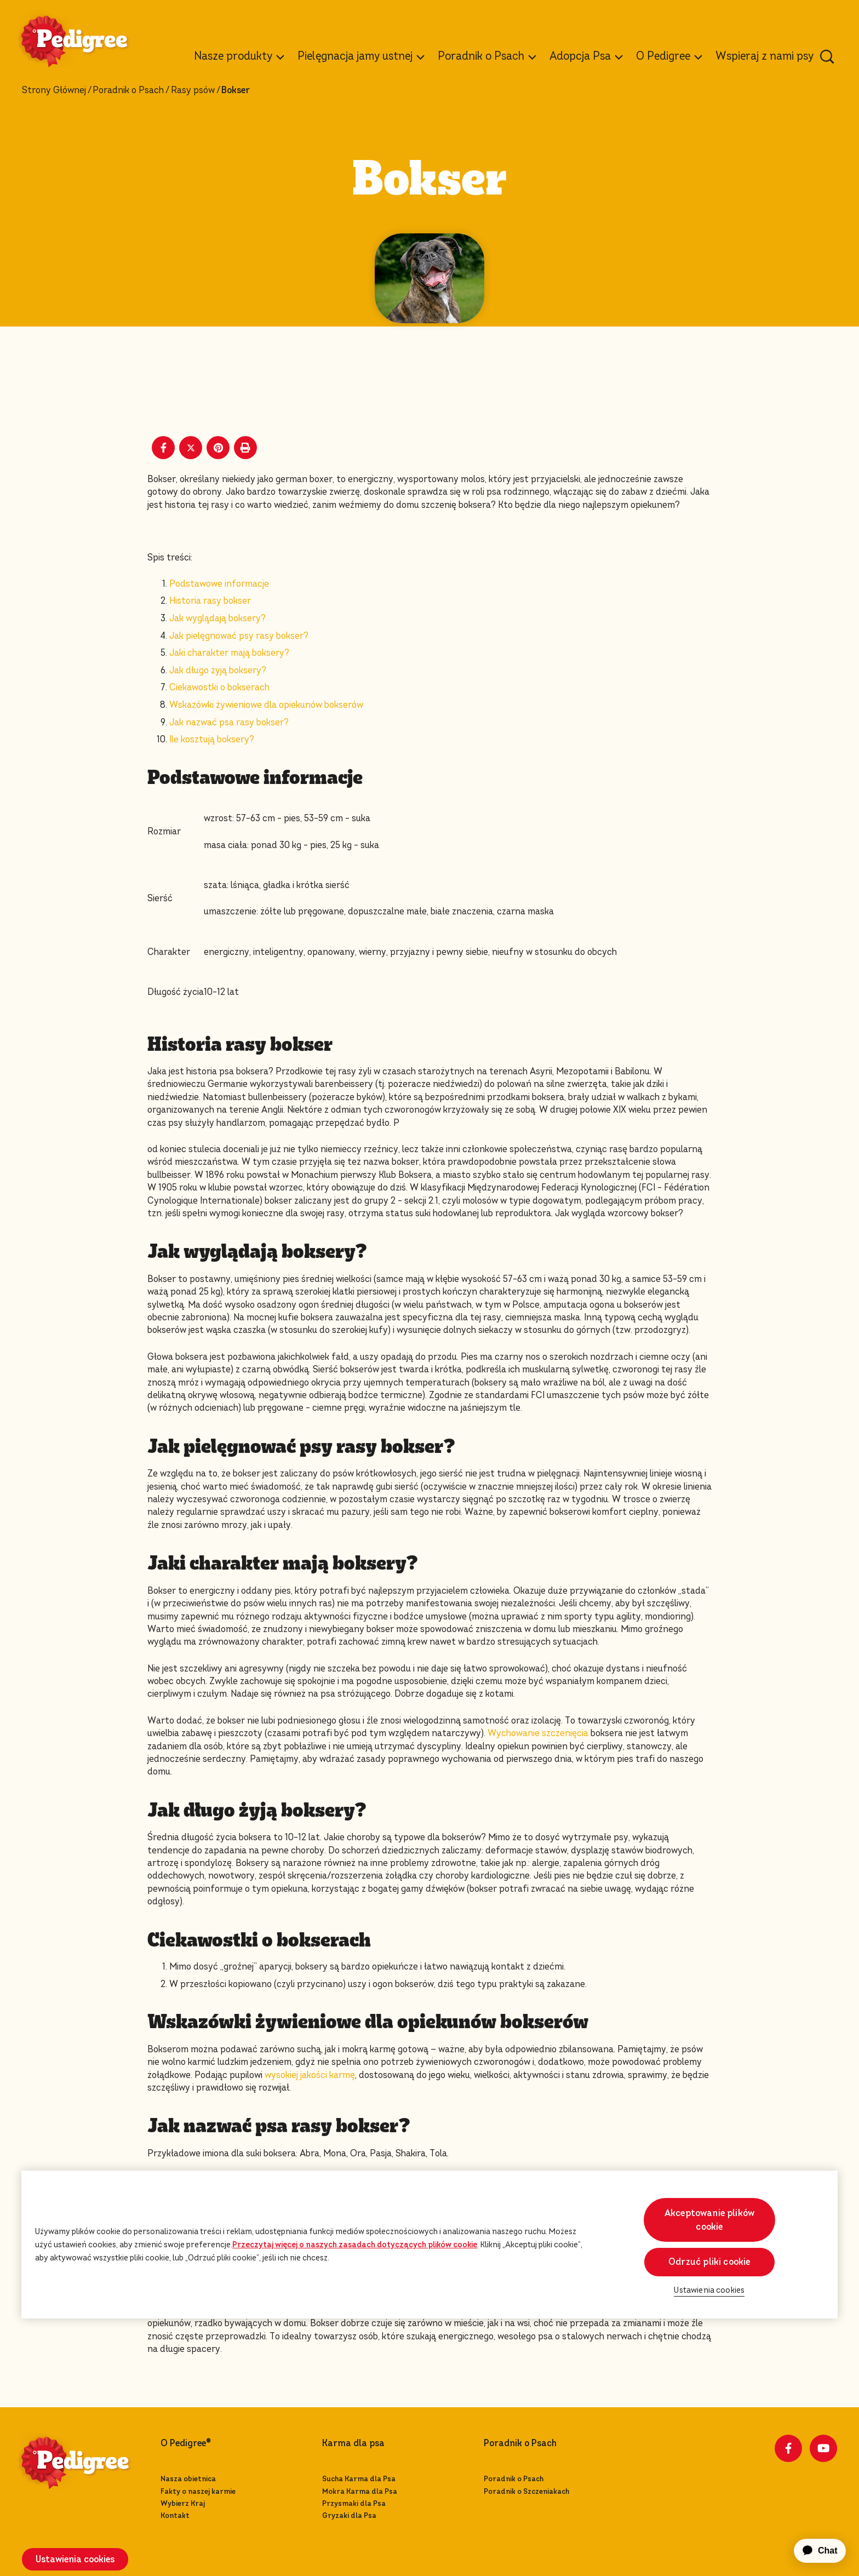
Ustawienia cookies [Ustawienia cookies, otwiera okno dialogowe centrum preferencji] (709, 2290)
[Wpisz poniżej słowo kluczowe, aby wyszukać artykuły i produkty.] (827, 56)
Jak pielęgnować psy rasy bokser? (238, 635)
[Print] (245, 447)
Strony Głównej (54, 90)
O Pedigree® (185, 2443)
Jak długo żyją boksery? (217, 670)
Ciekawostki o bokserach (219, 687)
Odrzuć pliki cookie (709, 2262)
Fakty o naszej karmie (198, 2491)
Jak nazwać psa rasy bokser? (229, 722)
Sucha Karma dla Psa (359, 2478)
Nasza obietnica (188, 2478)
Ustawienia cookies (75, 2559)
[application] (813, 2551)
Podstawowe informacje (219, 583)
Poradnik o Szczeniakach (526, 2491)
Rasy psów (193, 90)
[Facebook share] (163, 447)
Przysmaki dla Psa (354, 2503)
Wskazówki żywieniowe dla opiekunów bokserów (266, 705)
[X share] (190, 447)
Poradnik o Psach (128, 90)
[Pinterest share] (218, 447)
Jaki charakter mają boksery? (229, 652)
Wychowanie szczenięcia (538, 1733)
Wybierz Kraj (183, 2503)
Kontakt (175, 2515)
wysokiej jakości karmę (310, 2075)
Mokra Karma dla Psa (359, 2491)
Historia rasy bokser (210, 600)
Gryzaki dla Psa (349, 2515)
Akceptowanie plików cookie (709, 2220)
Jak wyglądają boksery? (217, 618)
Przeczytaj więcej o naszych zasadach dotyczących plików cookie (354, 2244)
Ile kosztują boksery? (211, 739)
